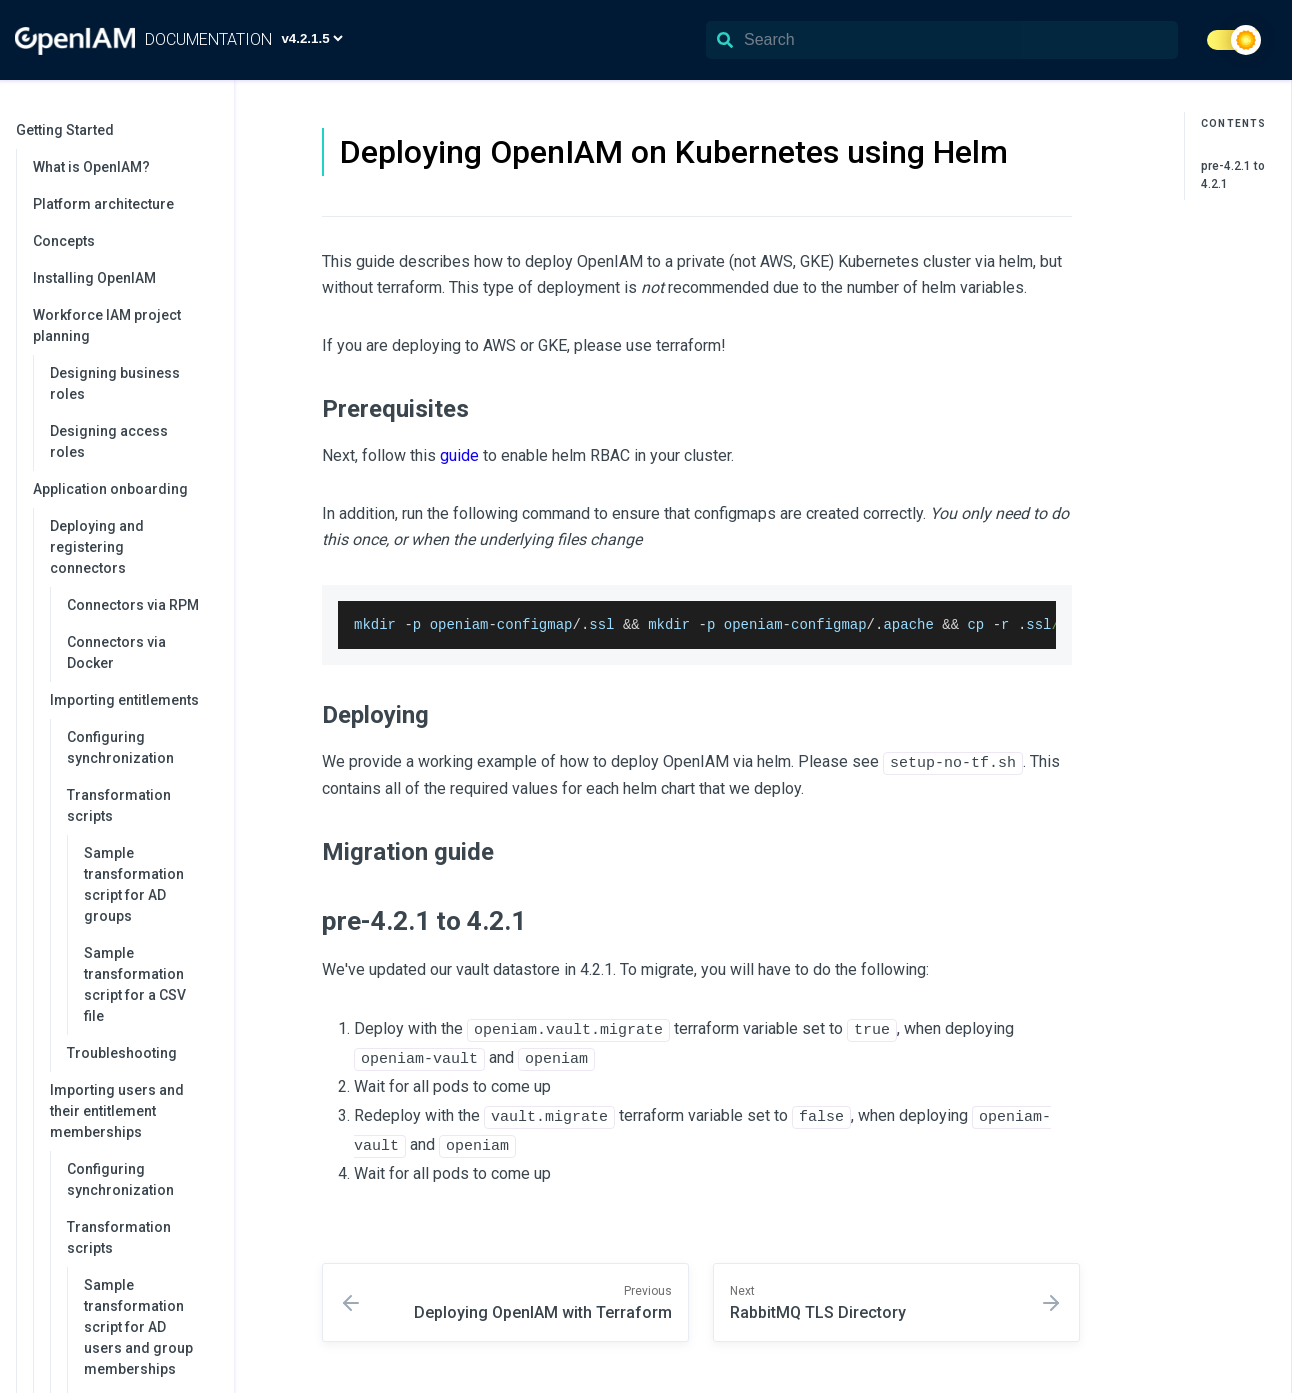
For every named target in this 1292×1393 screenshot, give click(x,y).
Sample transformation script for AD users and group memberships (138, 1327)
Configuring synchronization (120, 747)
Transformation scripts (140, 805)
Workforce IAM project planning (123, 325)
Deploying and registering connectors (132, 547)
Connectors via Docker (116, 652)
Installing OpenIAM (94, 278)
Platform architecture (103, 204)
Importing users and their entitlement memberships (132, 1111)
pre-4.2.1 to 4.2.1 (1233, 175)
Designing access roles (109, 441)
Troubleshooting (122, 1053)
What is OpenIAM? (91, 167)
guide (459, 455)
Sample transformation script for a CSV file (135, 984)
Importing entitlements (132, 700)
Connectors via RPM (133, 605)
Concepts (64, 241)
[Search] (942, 40)
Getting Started (115, 130)
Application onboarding (123, 489)
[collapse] (208, 130)
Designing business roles (115, 383)
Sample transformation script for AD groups (134, 884)
